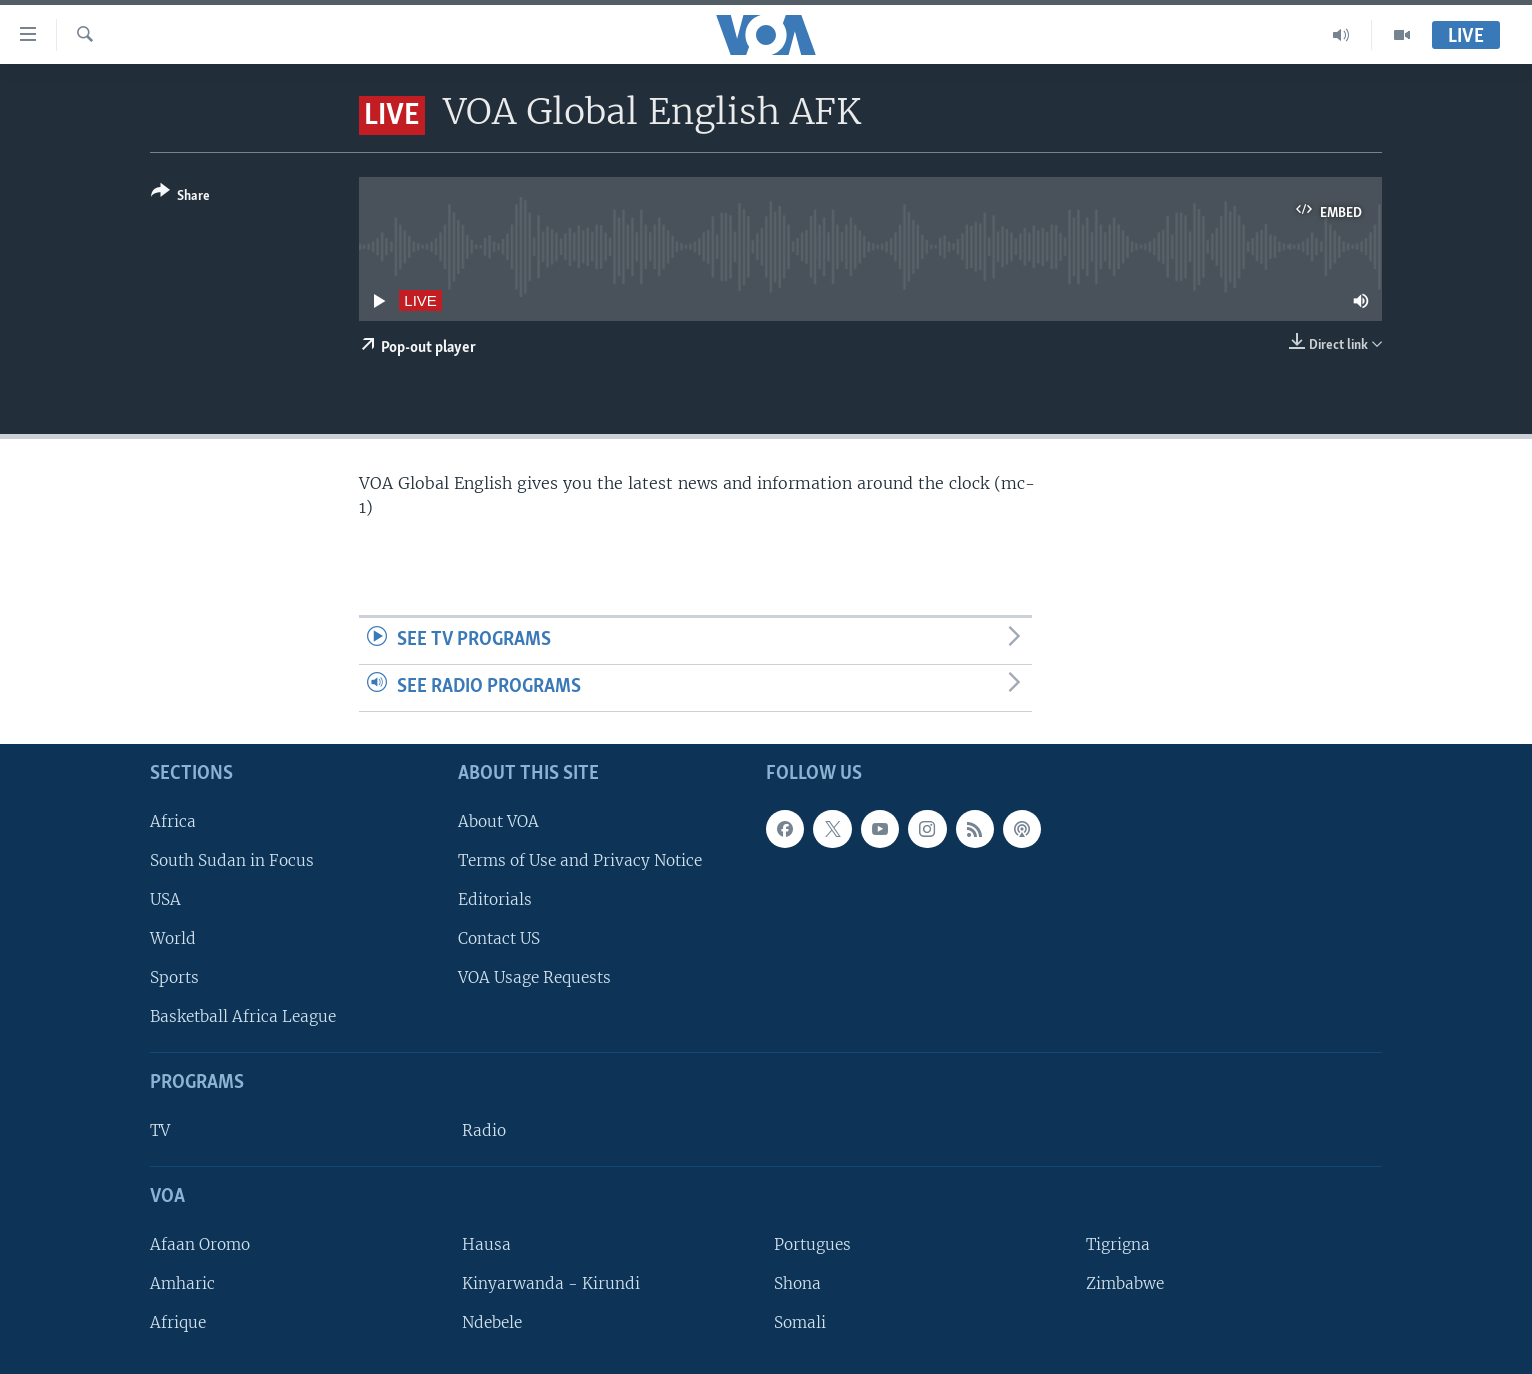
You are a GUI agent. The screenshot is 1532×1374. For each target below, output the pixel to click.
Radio (484, 1130)
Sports (174, 977)
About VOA (498, 820)
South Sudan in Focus (232, 859)
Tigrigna (1118, 1243)
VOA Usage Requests (534, 977)
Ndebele (492, 1322)
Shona (797, 1283)
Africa (173, 820)
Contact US (499, 938)
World (173, 938)
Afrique (178, 1322)
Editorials (495, 899)
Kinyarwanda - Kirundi (551, 1283)
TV (160, 1130)
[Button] (180, 197)
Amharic (182, 1283)
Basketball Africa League (243, 1016)
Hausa (486, 1243)
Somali (800, 1322)
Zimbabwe (1125, 1283)
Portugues (812, 1243)
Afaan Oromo (200, 1243)
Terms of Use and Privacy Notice (580, 859)
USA (165, 899)
